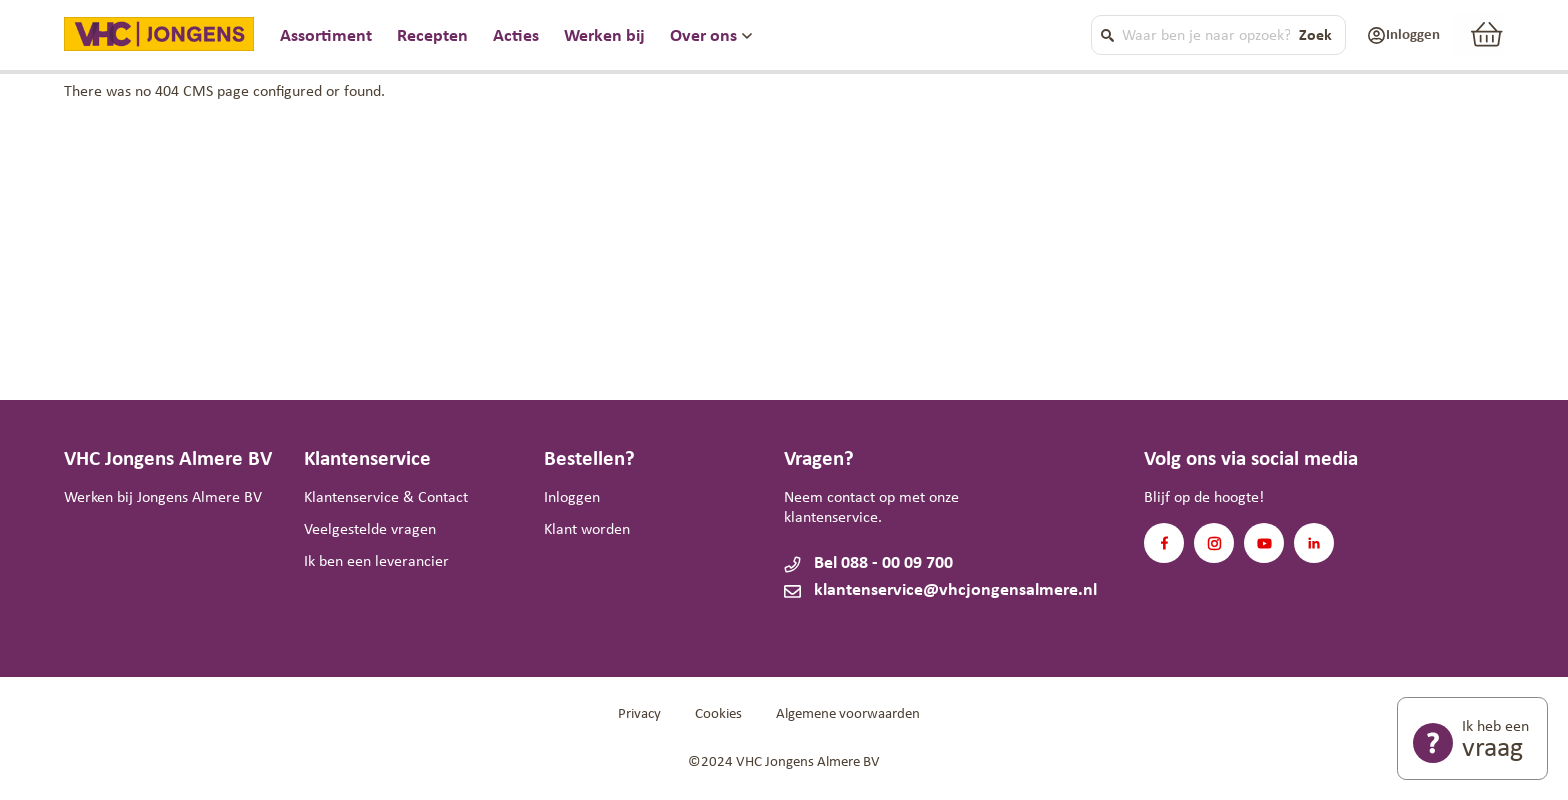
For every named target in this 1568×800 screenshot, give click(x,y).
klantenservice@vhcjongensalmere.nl (899, 590)
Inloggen (572, 498)
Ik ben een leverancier (376, 562)
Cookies (718, 714)
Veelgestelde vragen (370, 530)
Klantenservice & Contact (386, 498)
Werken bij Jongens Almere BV (163, 498)
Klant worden (587, 530)
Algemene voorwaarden (848, 714)
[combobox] (1209, 35)
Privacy (639, 714)
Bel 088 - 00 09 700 (883, 563)
